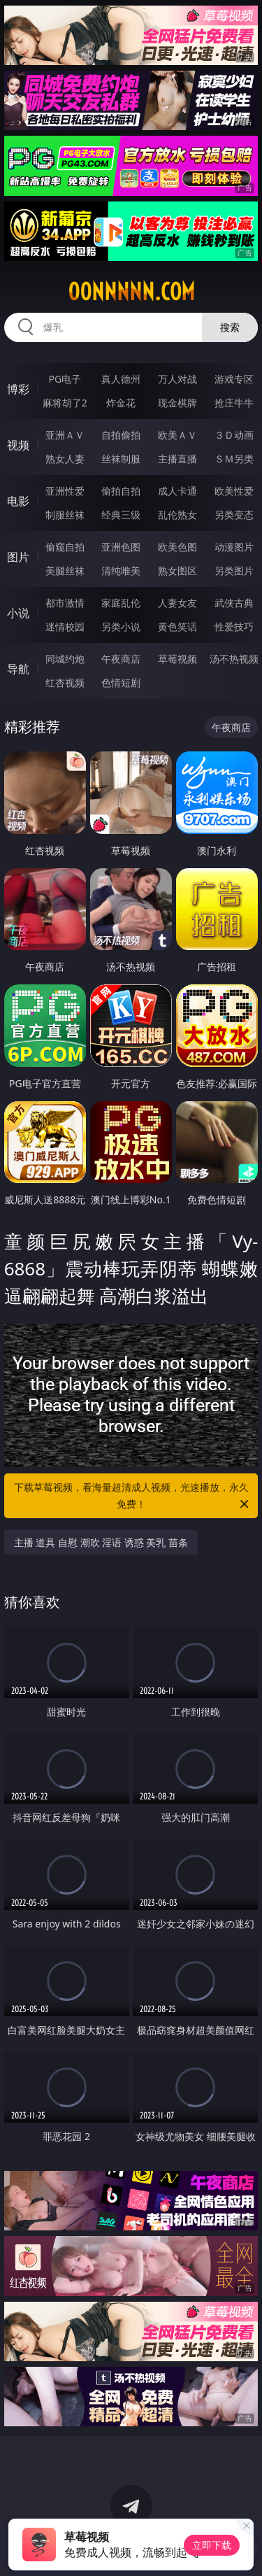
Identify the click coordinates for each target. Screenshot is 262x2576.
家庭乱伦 (120, 602)
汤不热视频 (234, 658)
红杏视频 (65, 682)
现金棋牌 (177, 402)
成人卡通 (177, 490)
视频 (18, 445)
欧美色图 (177, 546)
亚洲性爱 (65, 490)
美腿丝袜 (65, 570)
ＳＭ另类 (234, 458)
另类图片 (234, 570)
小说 (18, 613)
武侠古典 (234, 602)
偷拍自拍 (120, 490)
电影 (18, 501)
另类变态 (234, 514)
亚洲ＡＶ (65, 434)
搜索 (230, 327)
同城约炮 (65, 658)
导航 (18, 669)
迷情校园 (65, 626)
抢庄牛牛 (234, 402)
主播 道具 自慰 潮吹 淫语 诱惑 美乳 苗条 (101, 1542)
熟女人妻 (65, 458)
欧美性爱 (234, 490)
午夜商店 (120, 658)
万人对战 (177, 378)
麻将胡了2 (65, 402)
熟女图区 (177, 570)
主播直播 (177, 458)
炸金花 (121, 402)
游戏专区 (234, 378)
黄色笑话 (177, 626)
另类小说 (120, 626)
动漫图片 (234, 546)
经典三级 (120, 514)
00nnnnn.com (131, 292)
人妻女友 (177, 602)
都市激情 (65, 602)
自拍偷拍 (120, 434)
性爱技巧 (234, 626)
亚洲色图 (120, 546)
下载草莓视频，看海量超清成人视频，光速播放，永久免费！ (133, 1496)
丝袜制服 (120, 458)
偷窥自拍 (65, 546)
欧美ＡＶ (177, 434)
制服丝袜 (65, 514)
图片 (18, 557)
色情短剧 (120, 682)
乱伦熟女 (177, 514)
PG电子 (64, 378)
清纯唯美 (120, 570)
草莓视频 (177, 658)
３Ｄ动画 (234, 434)
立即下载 (211, 2545)
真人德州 (120, 378)
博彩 (18, 389)
